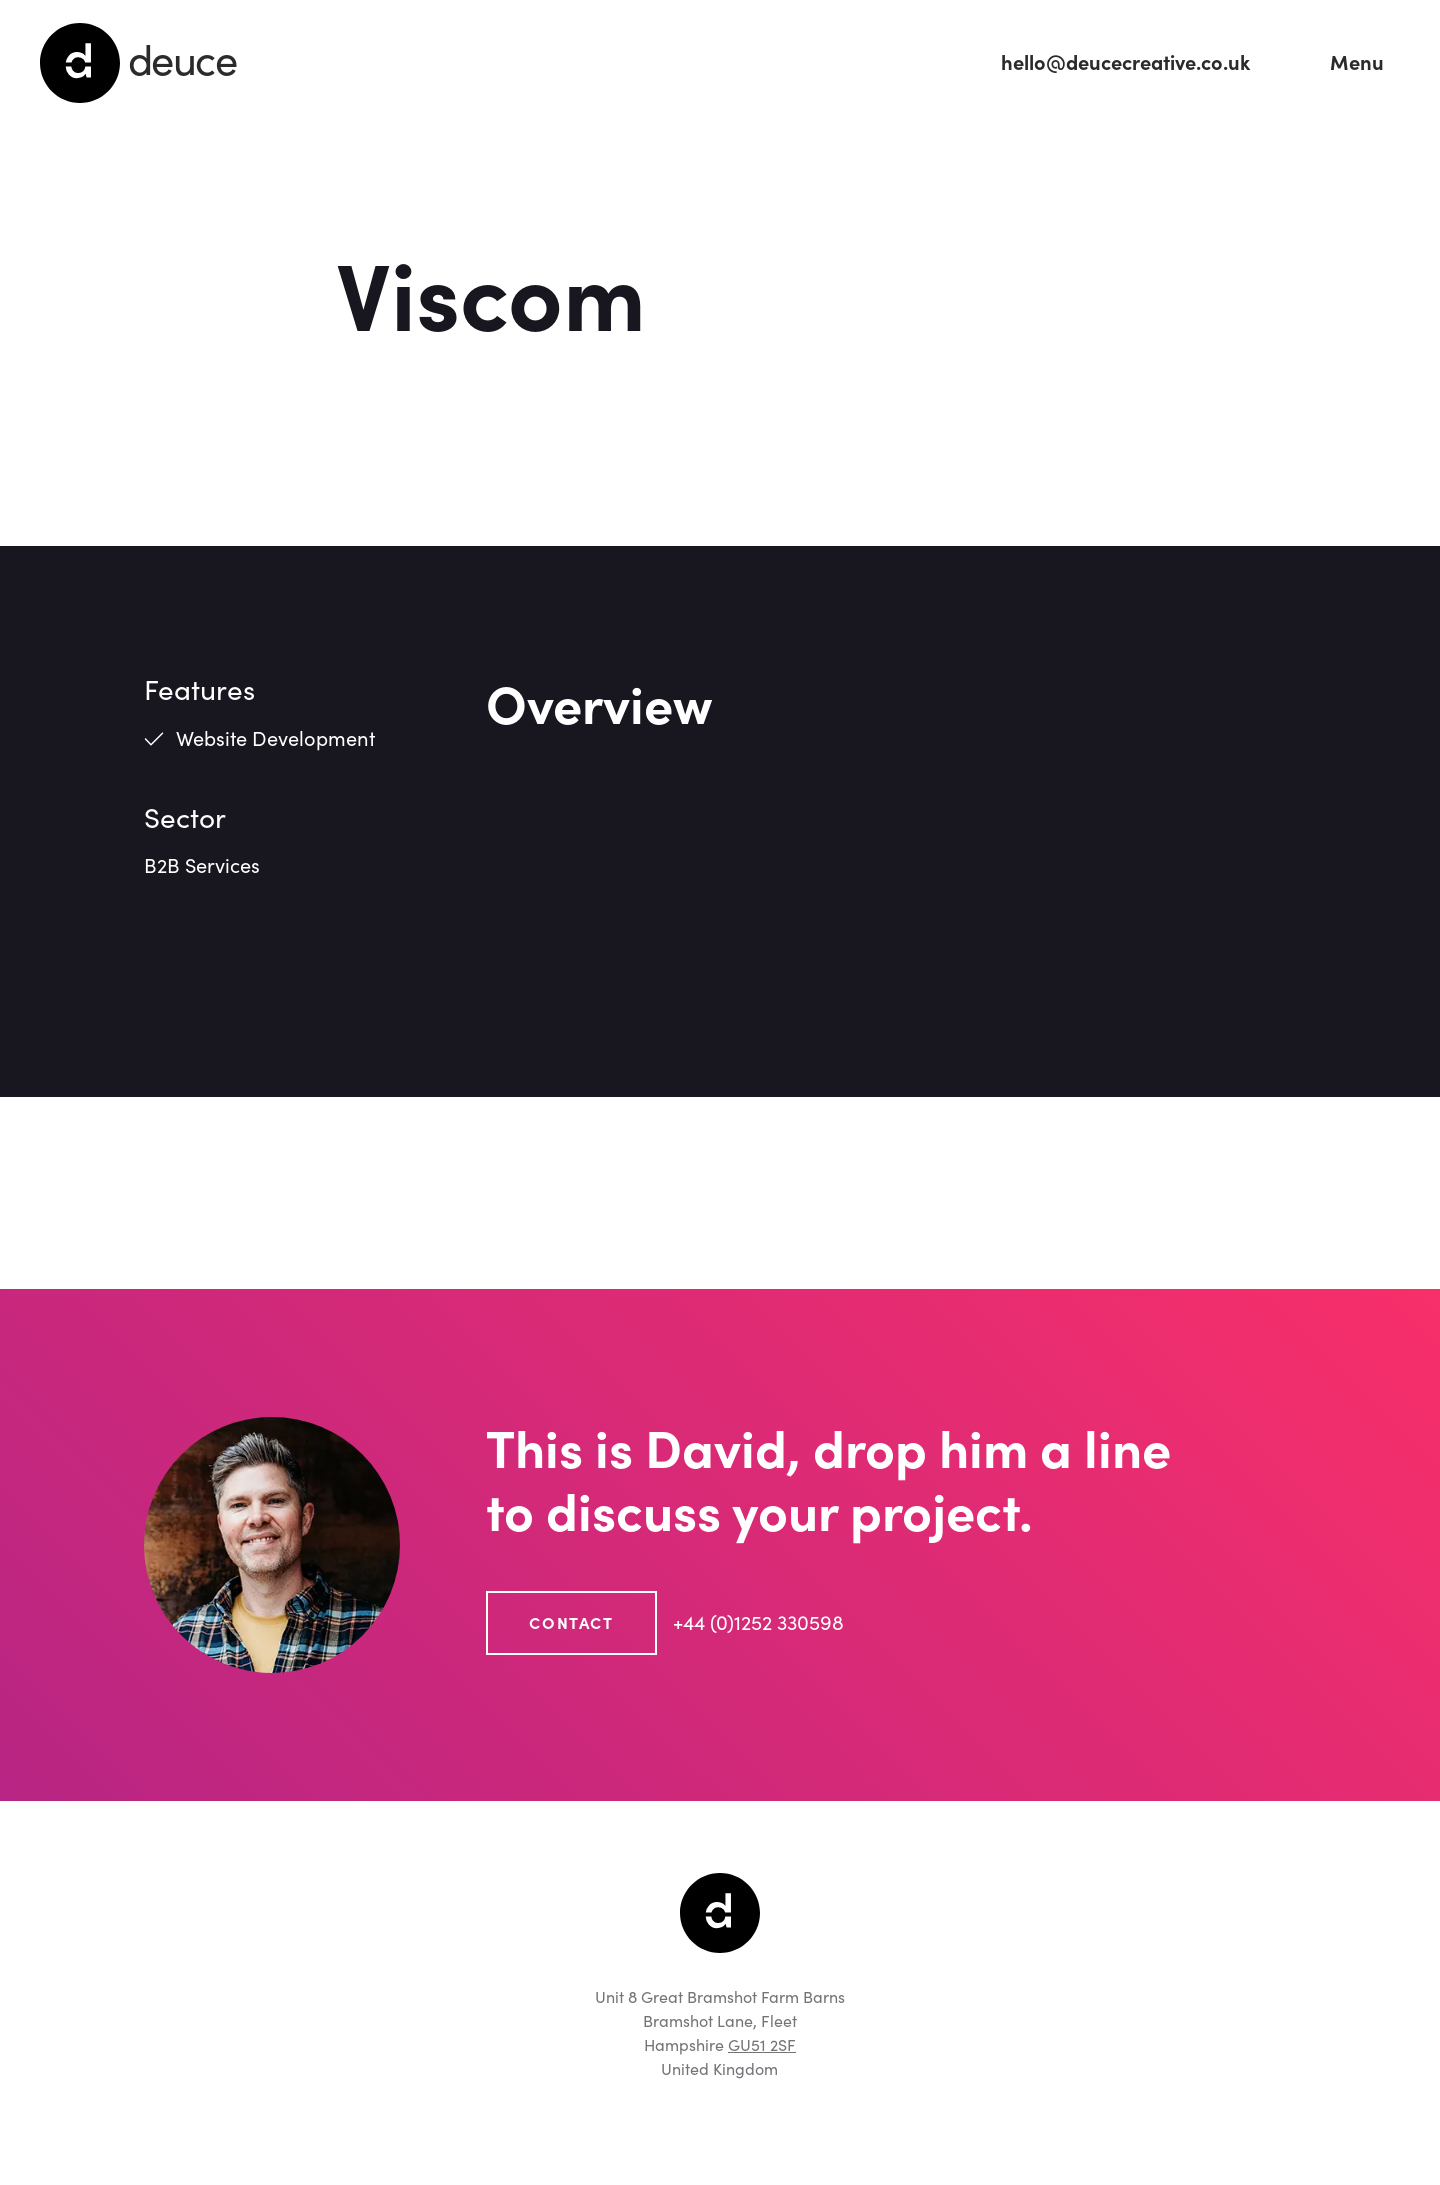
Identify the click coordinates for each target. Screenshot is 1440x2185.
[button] (1357, 63)
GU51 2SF (762, 2045)
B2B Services (202, 866)
